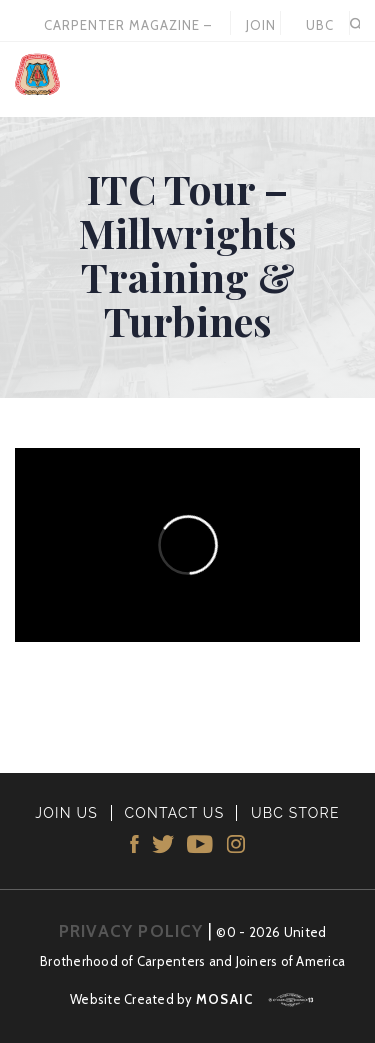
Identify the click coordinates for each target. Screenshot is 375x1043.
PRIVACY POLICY (131, 931)
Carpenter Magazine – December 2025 (128, 26)
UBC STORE (320, 26)
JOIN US (261, 26)
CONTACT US (174, 813)
